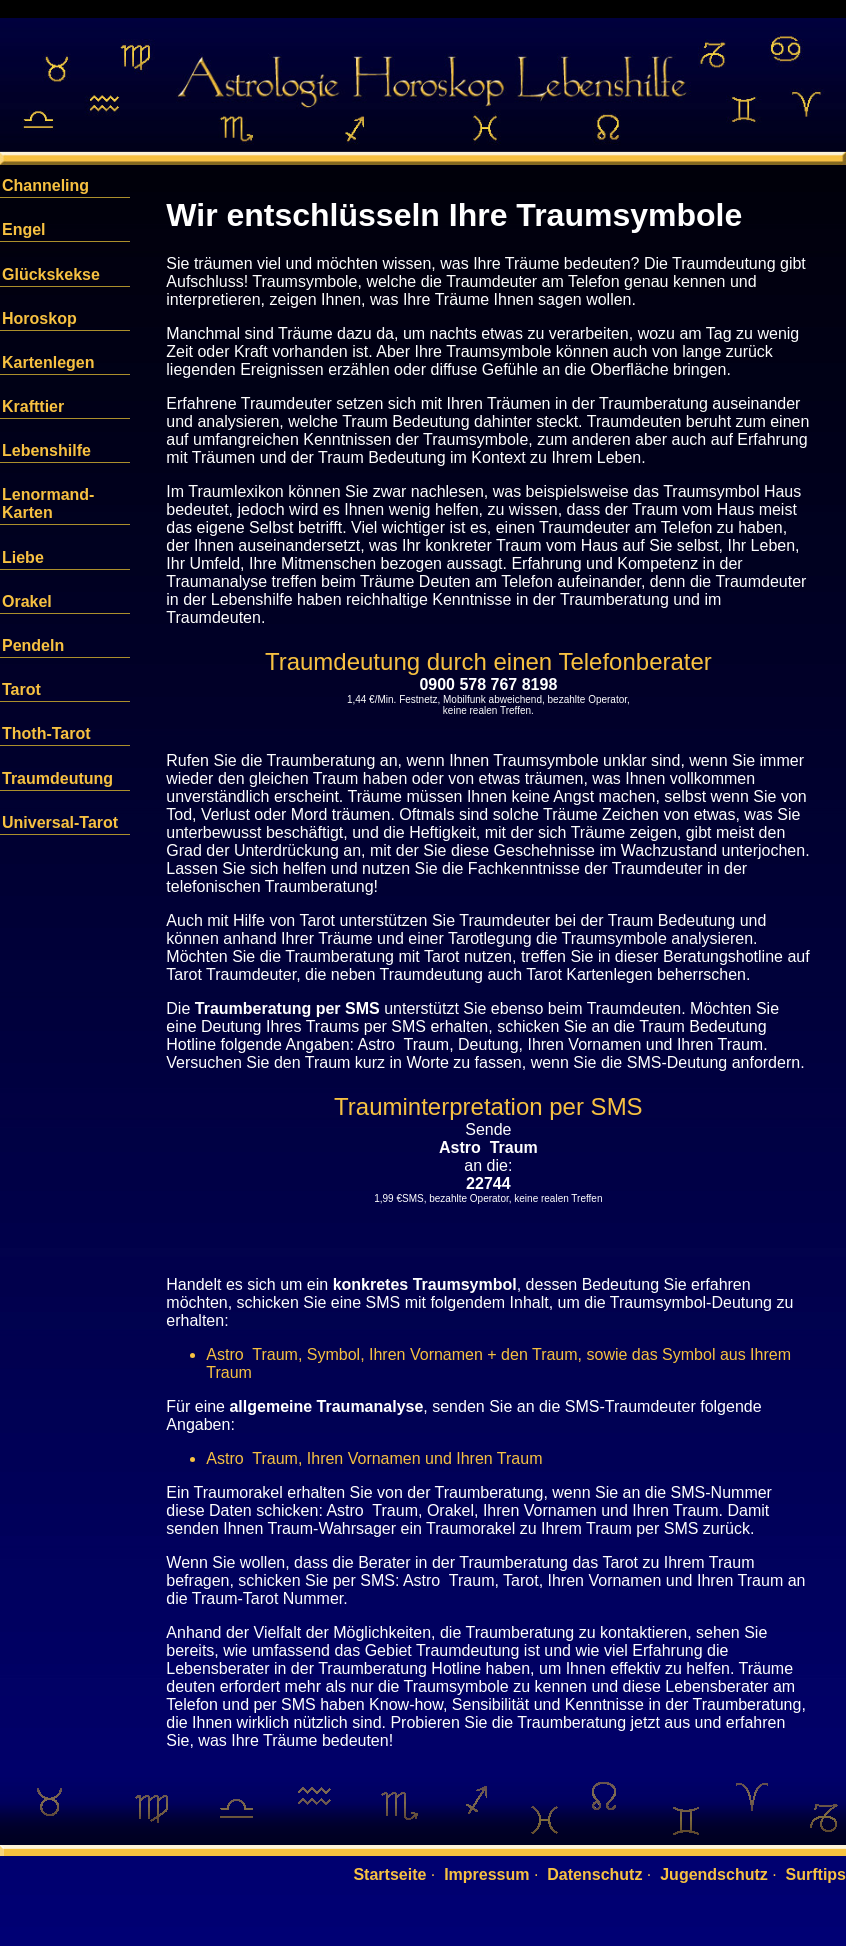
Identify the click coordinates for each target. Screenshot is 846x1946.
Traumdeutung (57, 778)
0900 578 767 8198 (488, 684)
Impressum (486, 1874)
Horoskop (39, 318)
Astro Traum (488, 1147)
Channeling (45, 185)
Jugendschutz (714, 1874)
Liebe (23, 557)
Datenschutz (594, 1874)
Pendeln (33, 645)
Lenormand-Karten (48, 503)
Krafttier (33, 406)
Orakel (27, 601)
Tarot (21, 689)
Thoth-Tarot (46, 733)
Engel (24, 229)
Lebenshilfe (46, 450)
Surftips (816, 1874)
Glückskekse (51, 274)
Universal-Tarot (60, 822)
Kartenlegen (48, 362)
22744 (488, 1183)
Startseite (389, 1874)
